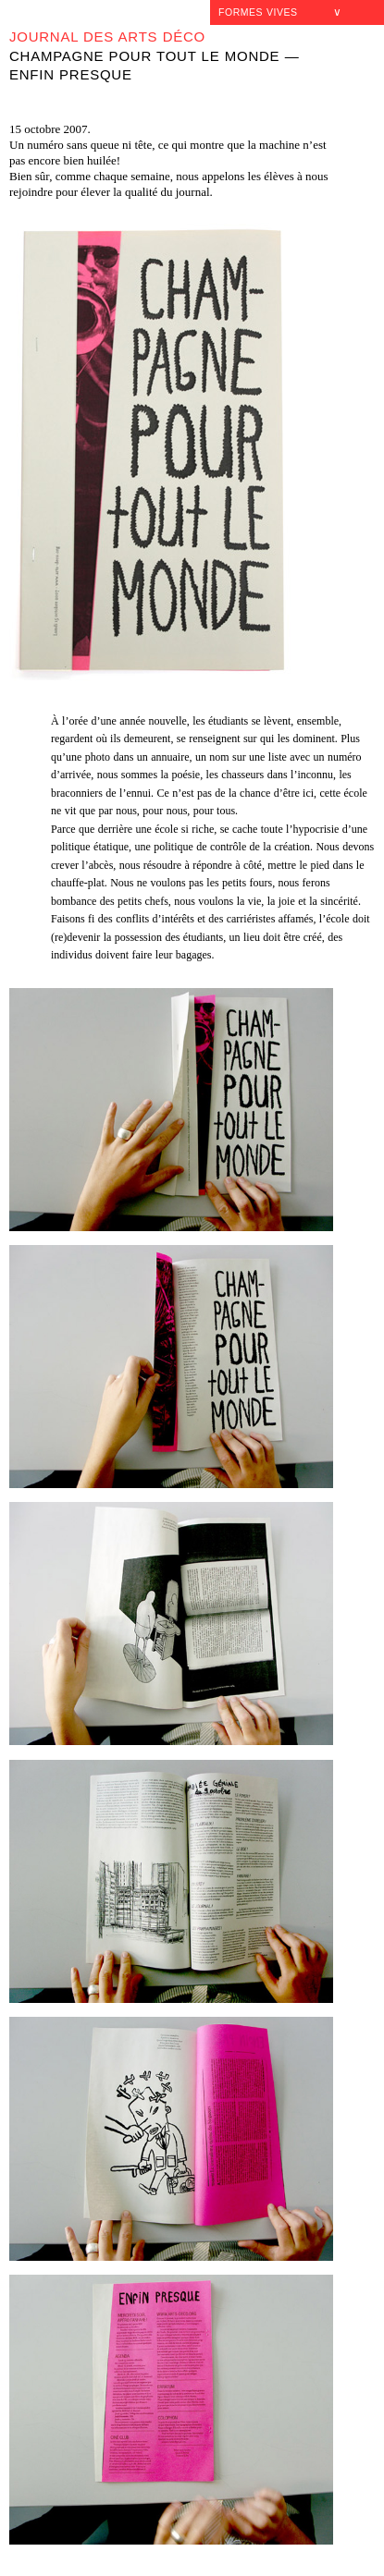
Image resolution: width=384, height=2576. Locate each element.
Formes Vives (258, 12)
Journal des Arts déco (107, 36)
